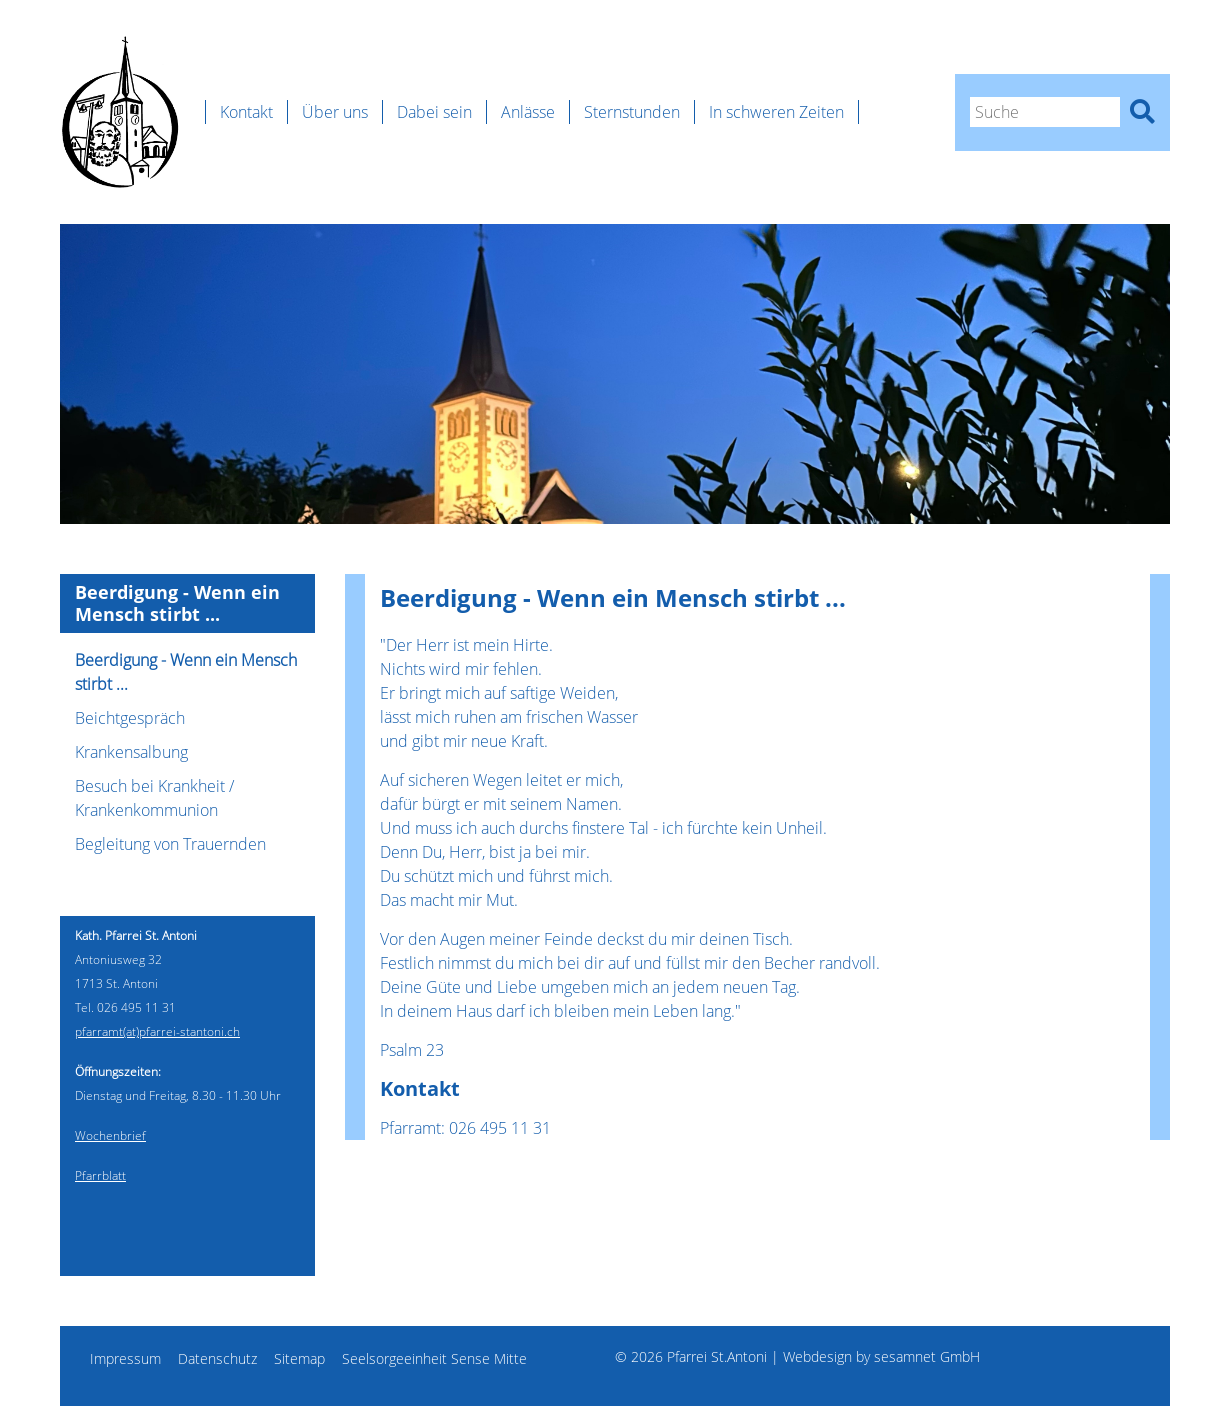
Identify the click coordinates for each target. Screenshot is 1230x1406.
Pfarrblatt (100, 1175)
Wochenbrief (110, 1135)
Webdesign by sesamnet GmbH (881, 1356)
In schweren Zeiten (776, 112)
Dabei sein (434, 112)
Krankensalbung (131, 752)
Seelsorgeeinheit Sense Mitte (434, 1358)
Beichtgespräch (130, 718)
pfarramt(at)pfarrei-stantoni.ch (157, 1031)
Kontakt (246, 112)
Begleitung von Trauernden (170, 844)
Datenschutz (217, 1358)
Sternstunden (632, 112)
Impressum (125, 1358)
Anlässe (528, 112)
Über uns (335, 112)
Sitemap (299, 1358)
